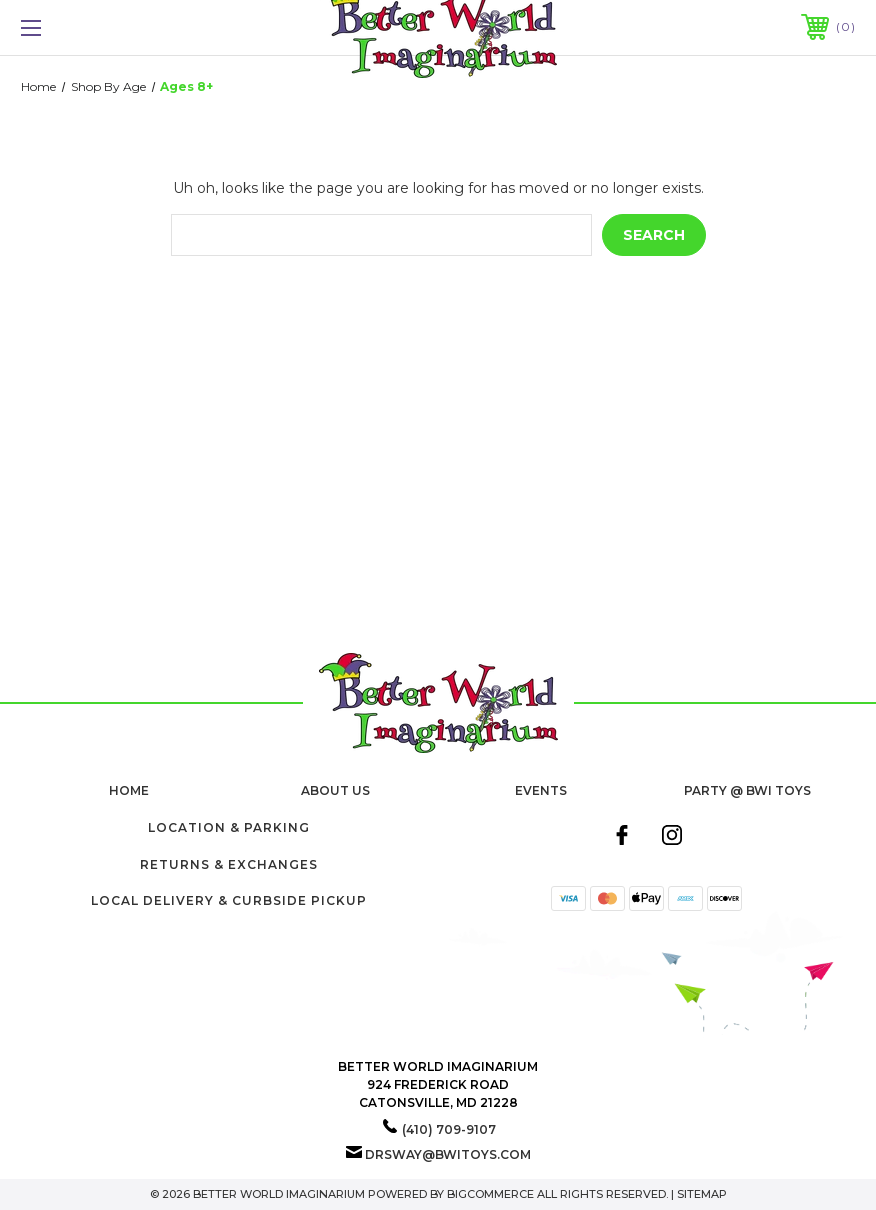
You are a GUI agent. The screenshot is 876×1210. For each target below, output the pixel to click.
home (129, 790)
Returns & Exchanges (229, 864)
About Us (335, 790)
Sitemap (702, 1194)
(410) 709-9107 (449, 1129)
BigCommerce (490, 1194)
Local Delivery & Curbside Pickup (229, 900)
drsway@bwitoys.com (448, 1154)
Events (541, 790)
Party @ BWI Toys (747, 790)
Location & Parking (229, 827)
